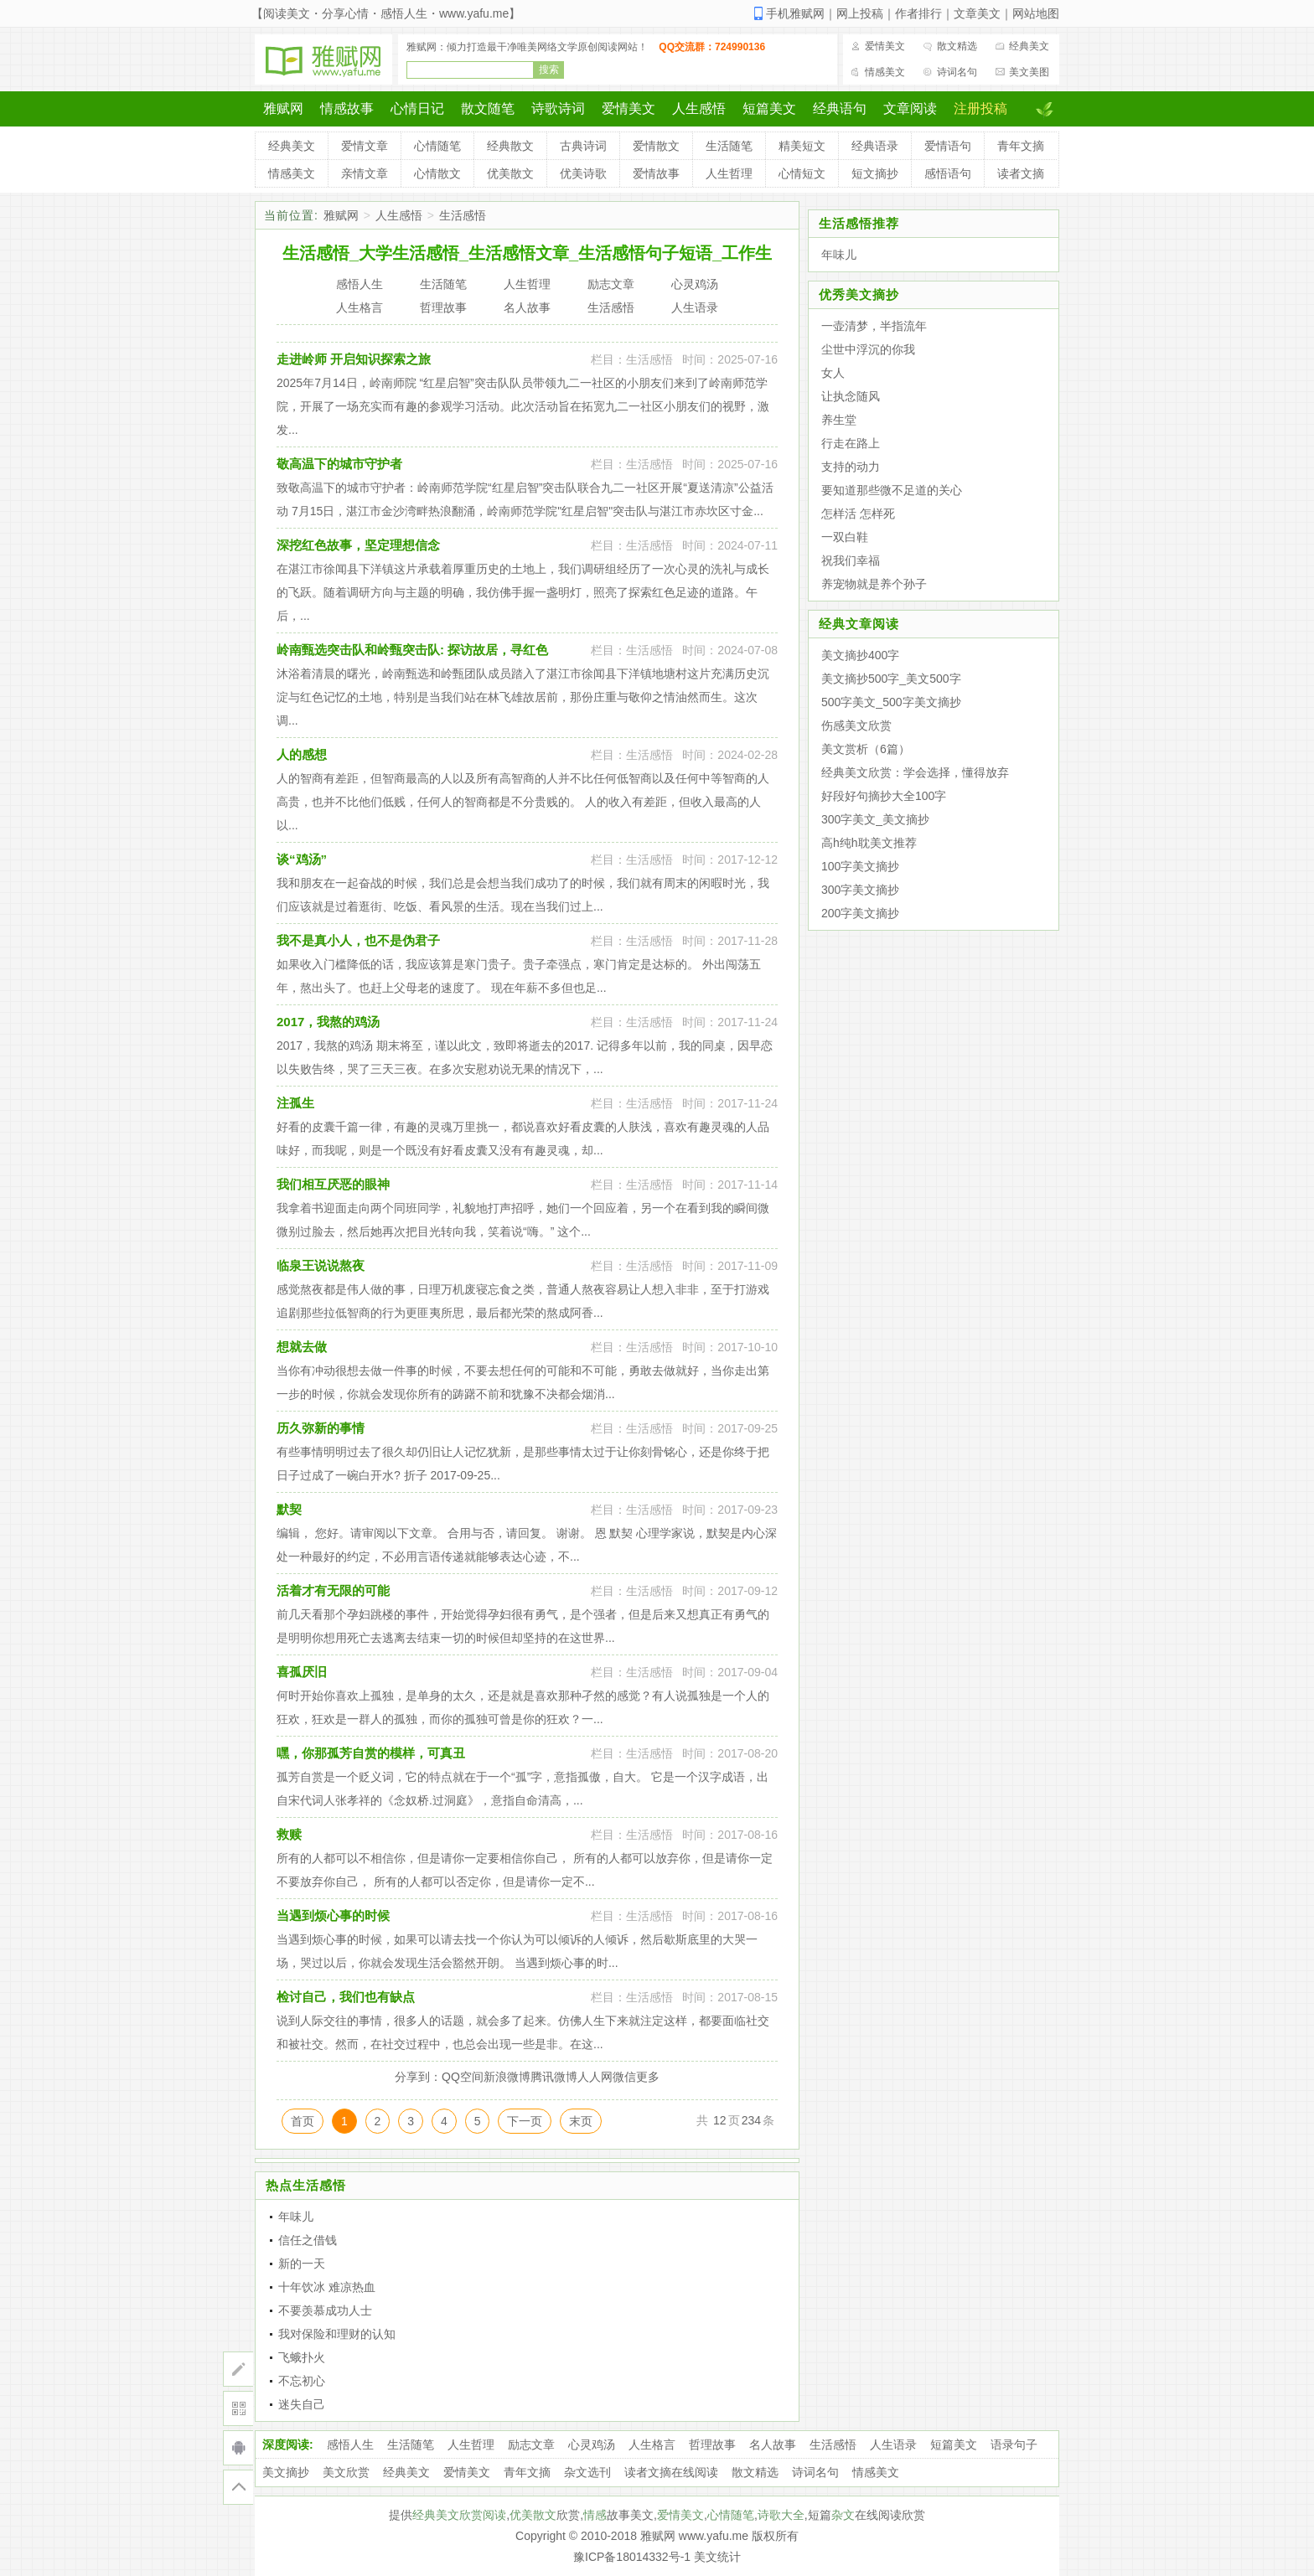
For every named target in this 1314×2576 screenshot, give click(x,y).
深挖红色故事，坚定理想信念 (358, 545)
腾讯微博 (553, 2076)
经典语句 (840, 108)
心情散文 (437, 173)
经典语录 (874, 145)
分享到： (418, 2076)
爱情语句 (947, 145)
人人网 (595, 2076)
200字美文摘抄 (860, 913)
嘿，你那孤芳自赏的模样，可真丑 (371, 1753)
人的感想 (302, 754)
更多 (648, 2076)
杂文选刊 (587, 2472)
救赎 (289, 1834)
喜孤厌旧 (302, 1672)
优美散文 (510, 173)
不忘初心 (301, 2381)
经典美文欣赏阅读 (459, 2515)
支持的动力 (850, 466)
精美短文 (802, 145)
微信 (624, 2076)
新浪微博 (507, 2076)
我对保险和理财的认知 (337, 2334)
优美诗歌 (583, 173)
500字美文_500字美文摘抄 (891, 702)
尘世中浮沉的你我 (868, 349)
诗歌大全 (781, 2515)
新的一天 (301, 2263)
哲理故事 (712, 2444)
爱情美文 (885, 46)
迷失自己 (301, 2404)
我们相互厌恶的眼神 (333, 1184)
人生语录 (893, 2444)
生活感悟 (462, 215)
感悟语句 (947, 173)
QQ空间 (463, 2076)
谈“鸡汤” (302, 859)
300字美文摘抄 (860, 889)
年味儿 (295, 2216)
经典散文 (510, 145)
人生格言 (652, 2444)
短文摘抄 (874, 173)
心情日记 (417, 108)
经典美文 (1029, 46)
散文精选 (957, 46)
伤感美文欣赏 (856, 725)
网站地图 (1035, 13)
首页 (302, 2121)
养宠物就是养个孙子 (874, 584)
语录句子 (1014, 2444)
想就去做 (302, 1347)
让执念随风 (850, 396)
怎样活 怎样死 (858, 513)
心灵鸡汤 (591, 2444)
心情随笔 (437, 145)
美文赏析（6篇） (865, 749)
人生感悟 (699, 108)
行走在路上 (850, 443)
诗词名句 (957, 72)
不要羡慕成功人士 (325, 2310)
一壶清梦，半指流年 (874, 326)
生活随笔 (729, 145)
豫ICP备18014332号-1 (632, 2556)
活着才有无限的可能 (333, 1590)
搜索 (549, 69)
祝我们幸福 (850, 560)
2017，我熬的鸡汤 (328, 1021)
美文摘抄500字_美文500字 (891, 678)
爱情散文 (656, 145)
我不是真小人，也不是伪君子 (358, 940)
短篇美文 (769, 108)
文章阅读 (910, 108)
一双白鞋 (844, 537)
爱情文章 (364, 145)
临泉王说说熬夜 (321, 1265)
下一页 (524, 2121)
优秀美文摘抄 (859, 294)
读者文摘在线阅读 (671, 2472)
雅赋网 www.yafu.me (694, 2535)
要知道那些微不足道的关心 (891, 490)
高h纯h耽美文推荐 (869, 842)
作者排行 (918, 13)
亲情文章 (364, 173)
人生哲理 (729, 173)
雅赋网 (283, 108)
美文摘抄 (285, 2472)
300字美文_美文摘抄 (875, 819)
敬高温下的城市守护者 (339, 464)
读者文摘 (1020, 173)
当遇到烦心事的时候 (333, 1915)
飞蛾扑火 (301, 2357)
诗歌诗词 (558, 108)
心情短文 (802, 173)
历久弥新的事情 (321, 1428)
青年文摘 (1020, 145)
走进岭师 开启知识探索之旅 (354, 359)
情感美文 (885, 72)
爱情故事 (656, 173)
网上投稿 (859, 13)
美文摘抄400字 (860, 655)
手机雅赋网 (795, 13)
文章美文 (977, 13)
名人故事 (772, 2444)
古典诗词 (583, 145)
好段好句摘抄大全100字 (883, 796)
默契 (289, 1509)
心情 (719, 2515)
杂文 (843, 2515)
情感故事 (347, 108)
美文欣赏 (346, 2472)
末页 (580, 2121)
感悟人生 (350, 2444)
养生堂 (838, 419)
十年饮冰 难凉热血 (326, 2287)
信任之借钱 (307, 2240)
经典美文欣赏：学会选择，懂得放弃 (915, 772)
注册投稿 (980, 108)
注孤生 (295, 1103)
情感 (595, 2515)
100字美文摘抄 (860, 866)
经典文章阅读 (859, 624)
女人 (833, 372)
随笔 (742, 2515)
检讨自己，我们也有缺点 (346, 1997)
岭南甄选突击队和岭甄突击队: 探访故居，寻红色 (412, 650)
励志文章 (531, 2444)
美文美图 (1029, 72)
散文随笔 (488, 108)
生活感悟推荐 (859, 223)
